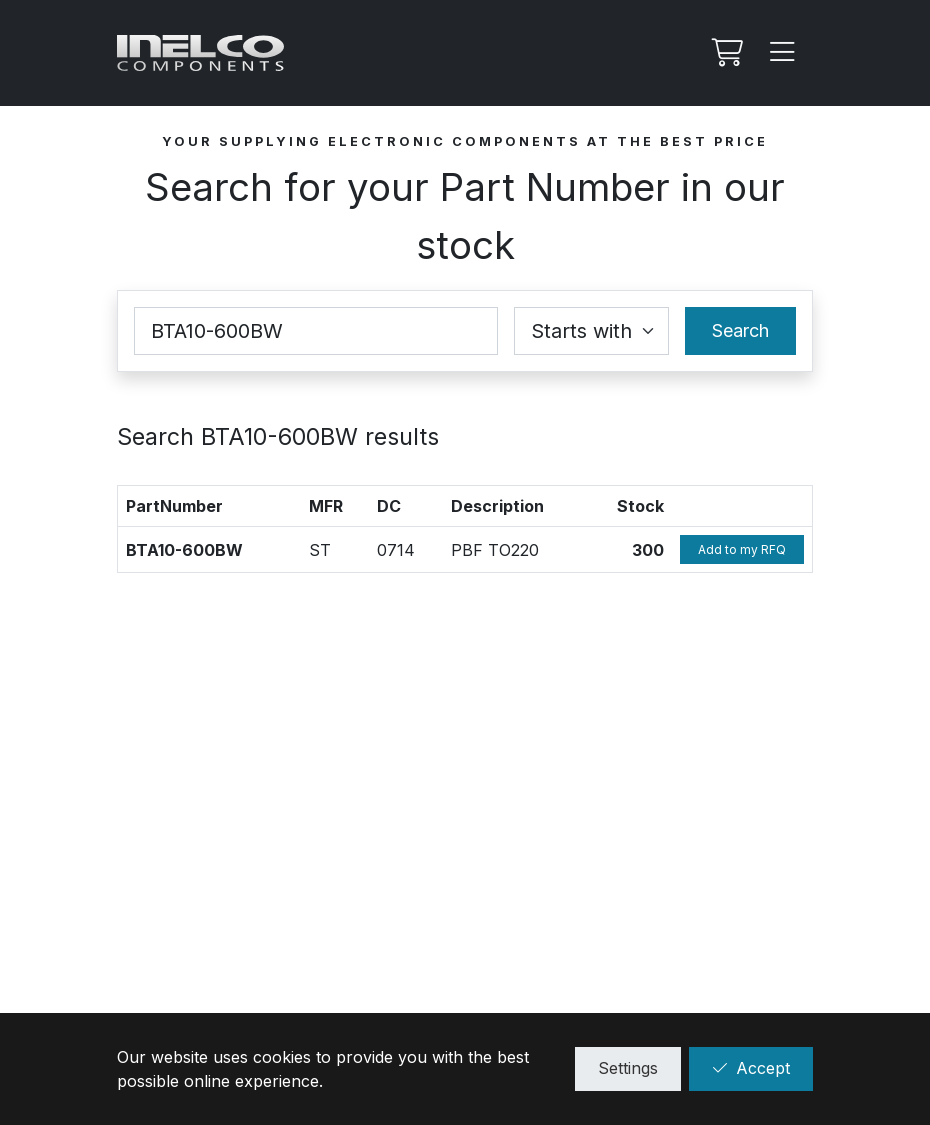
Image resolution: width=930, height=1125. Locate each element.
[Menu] (783, 53)
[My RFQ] (725, 53)
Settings (628, 1068)
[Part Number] (316, 331)
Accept (751, 1068)
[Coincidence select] (591, 331)
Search (740, 330)
